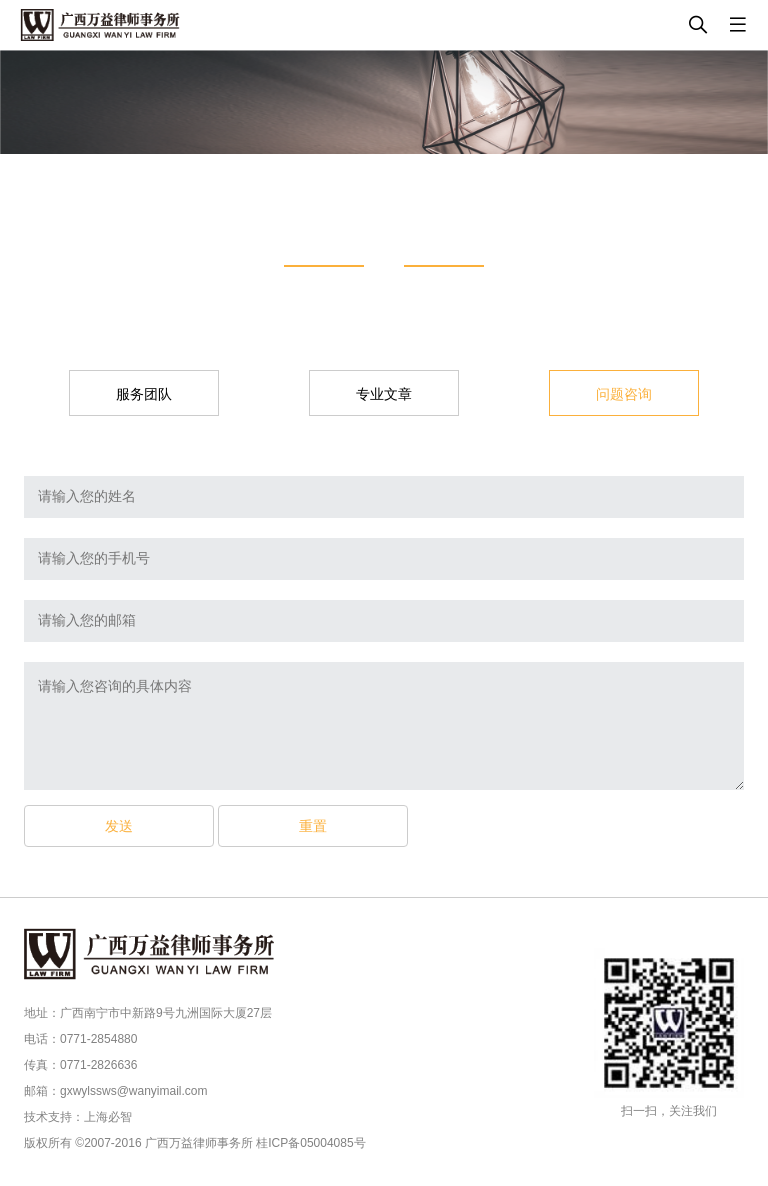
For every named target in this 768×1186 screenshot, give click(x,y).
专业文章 (384, 394)
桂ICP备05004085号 (310, 1143)
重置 (313, 826)
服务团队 (144, 394)
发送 (119, 826)
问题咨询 (624, 394)
